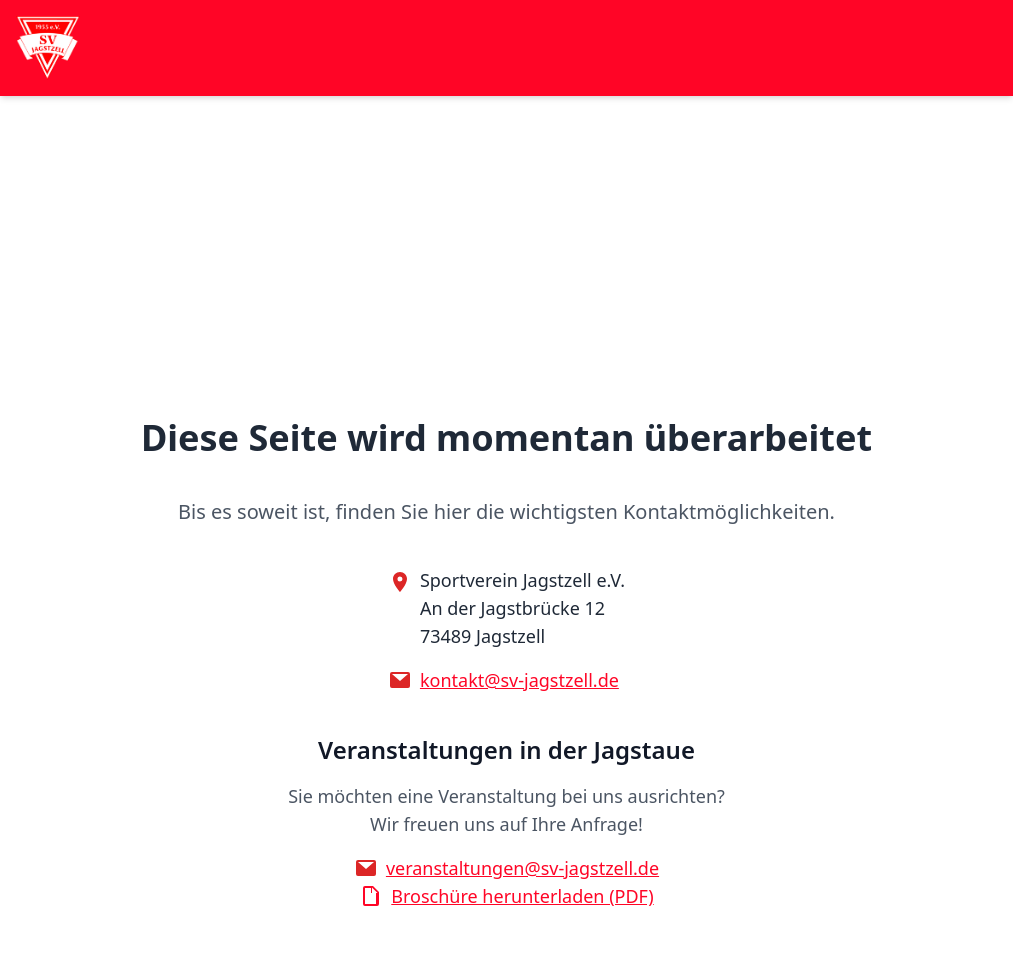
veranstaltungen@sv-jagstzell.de (522, 868)
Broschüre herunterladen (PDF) (522, 896)
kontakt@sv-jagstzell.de (519, 680)
